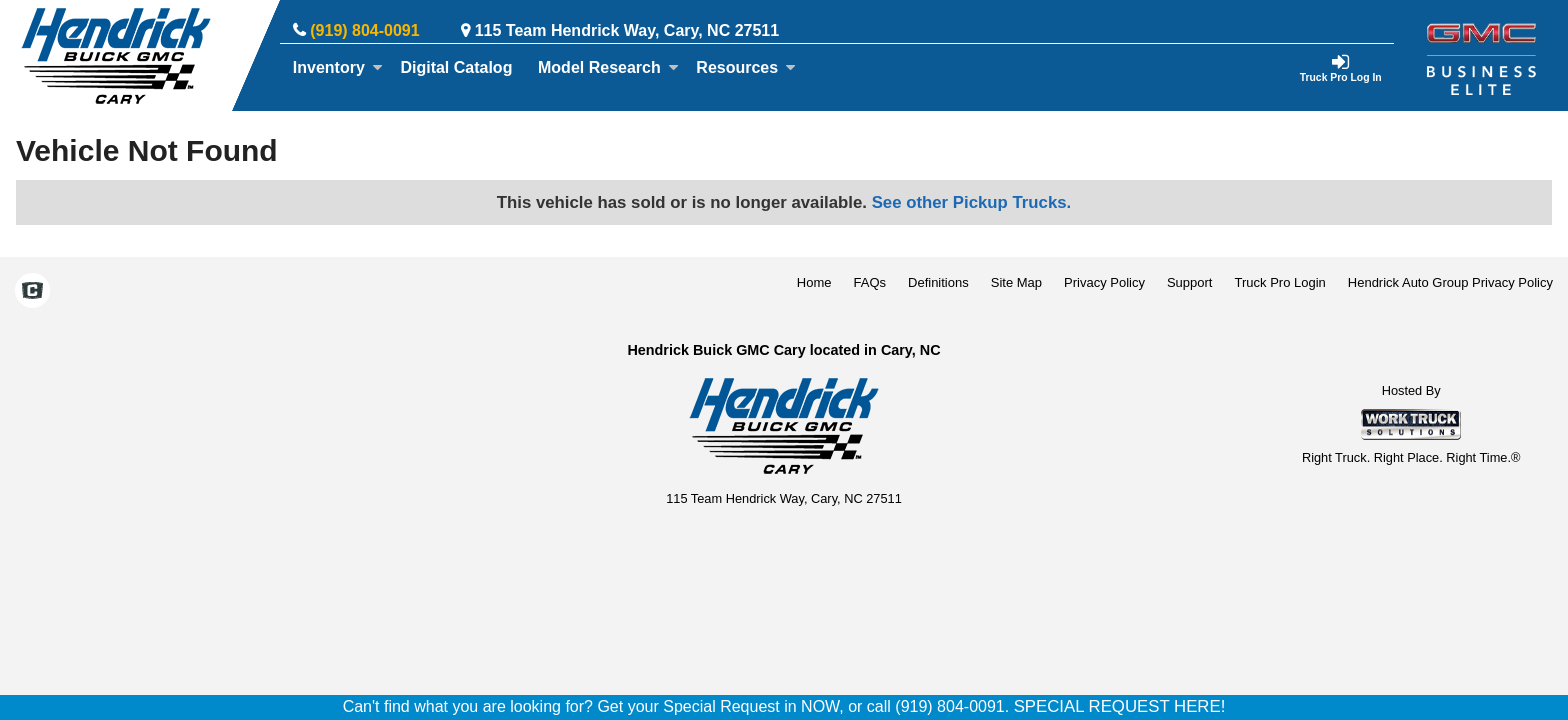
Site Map (1016, 282)
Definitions (938, 282)
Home (814, 282)
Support (1190, 282)
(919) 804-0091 (364, 30)
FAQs (870, 282)
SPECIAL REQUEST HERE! (1120, 706)
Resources (746, 67)
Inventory (338, 67)
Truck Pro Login (1280, 282)
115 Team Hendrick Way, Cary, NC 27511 (627, 30)
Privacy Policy (1104, 282)
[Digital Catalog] (457, 68)
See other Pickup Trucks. (972, 202)
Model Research (608, 67)
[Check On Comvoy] (32, 293)
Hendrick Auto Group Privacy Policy (1450, 282)
